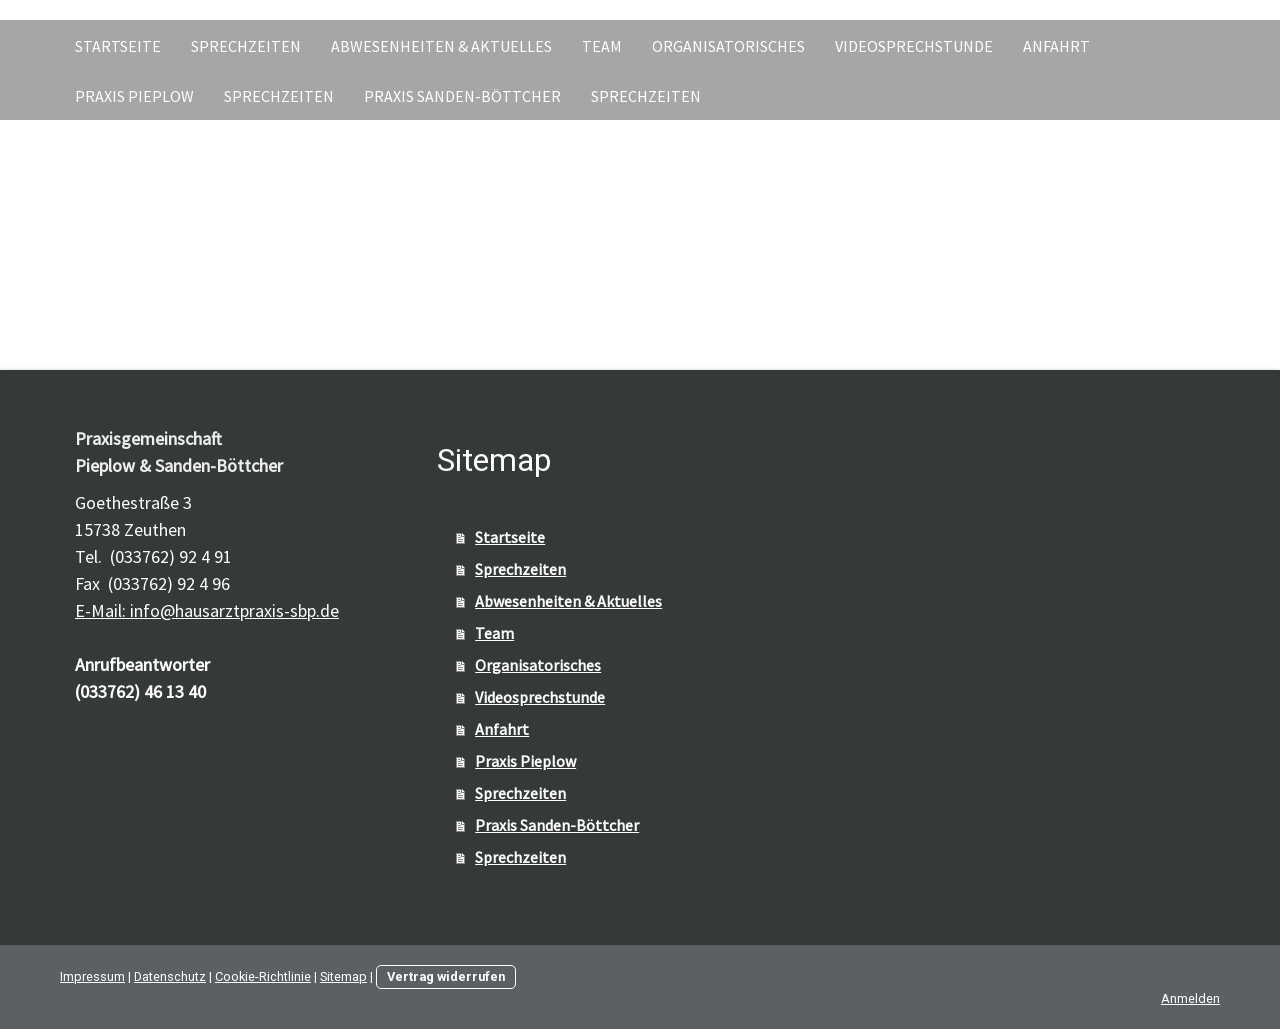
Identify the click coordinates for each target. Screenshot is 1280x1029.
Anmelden (1190, 998)
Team (602, 46)
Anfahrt (1056, 46)
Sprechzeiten (246, 46)
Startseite (118, 46)
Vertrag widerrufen (446, 976)
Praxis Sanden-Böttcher (462, 96)
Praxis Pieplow (134, 96)
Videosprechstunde (914, 46)
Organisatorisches (728, 46)
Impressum (92, 976)
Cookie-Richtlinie (263, 976)
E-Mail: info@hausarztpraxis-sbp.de (207, 610)
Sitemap (343, 976)
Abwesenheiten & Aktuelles (441, 46)
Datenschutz (170, 976)
